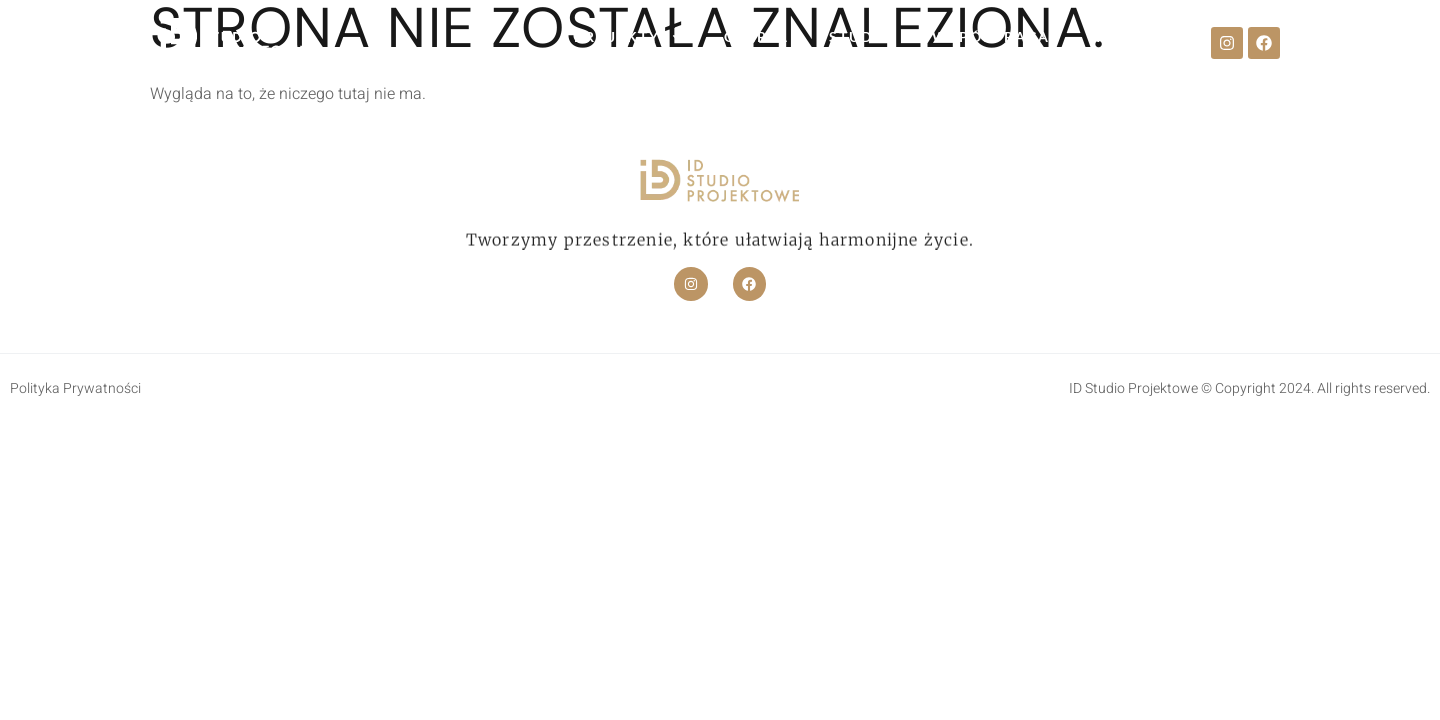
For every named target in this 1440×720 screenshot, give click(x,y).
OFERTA (756, 36)
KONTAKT (1130, 36)
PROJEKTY (629, 37)
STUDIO (860, 36)
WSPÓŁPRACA (991, 36)
